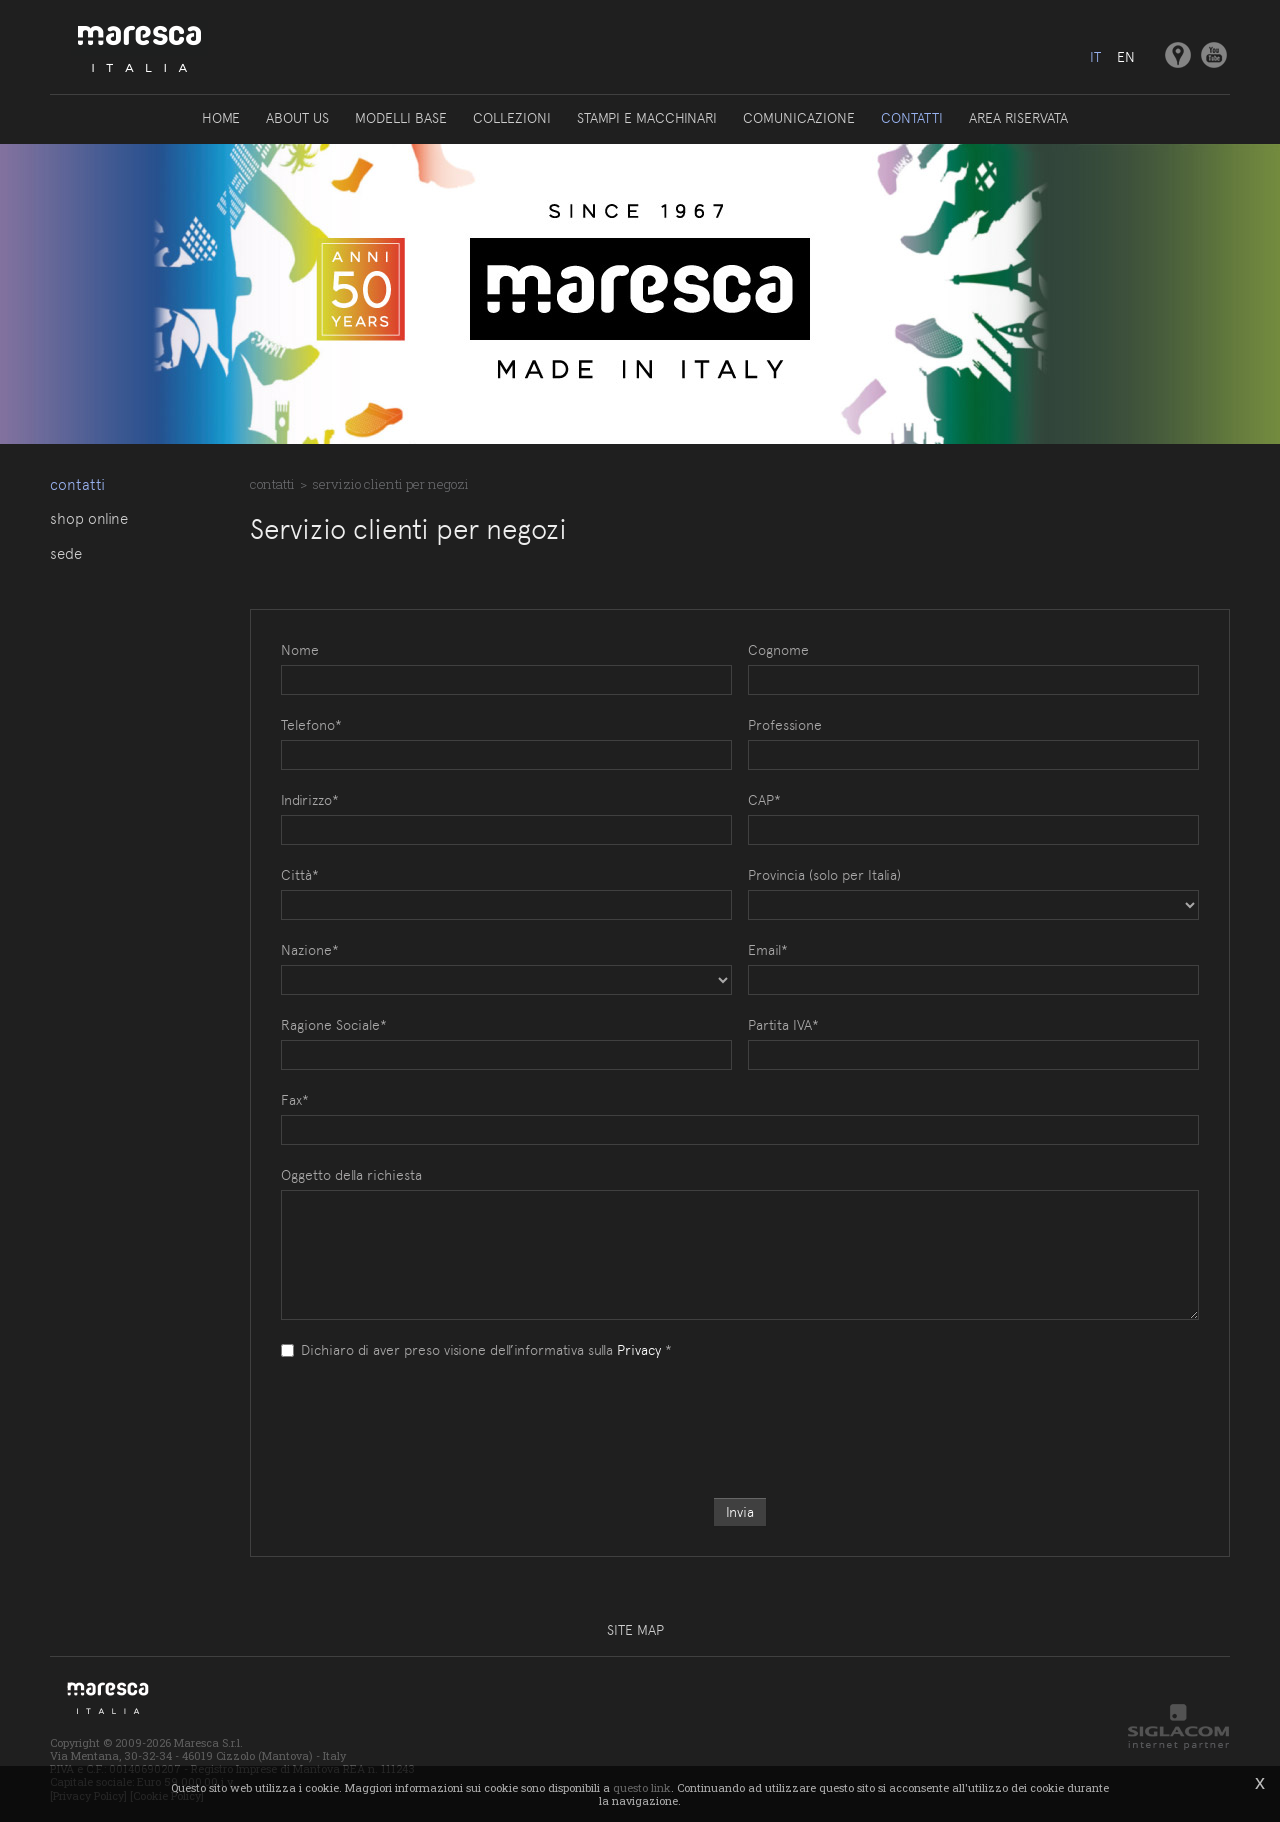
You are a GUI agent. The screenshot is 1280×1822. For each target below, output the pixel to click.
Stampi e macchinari (647, 118)
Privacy (639, 1350)
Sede (66, 554)
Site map (635, 1630)
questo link (642, 1787)
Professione (785, 725)
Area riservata (1018, 118)
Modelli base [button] (401, 118)
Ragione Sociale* (334, 1025)
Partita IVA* (783, 1025)
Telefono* (311, 725)
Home (221, 118)
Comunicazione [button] (799, 118)
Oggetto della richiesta (351, 1175)
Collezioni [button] (512, 118)
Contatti (77, 485)
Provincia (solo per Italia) (824, 875)
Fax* (295, 1100)
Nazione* (310, 950)
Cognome (778, 650)
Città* (300, 875)
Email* (768, 950)
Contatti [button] (912, 118)
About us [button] (297, 118)
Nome (300, 650)
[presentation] (740, 1409)
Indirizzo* (310, 800)
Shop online (89, 519)
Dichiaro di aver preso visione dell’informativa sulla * (476, 1350)
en (1126, 57)
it (1095, 57)
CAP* (764, 800)
